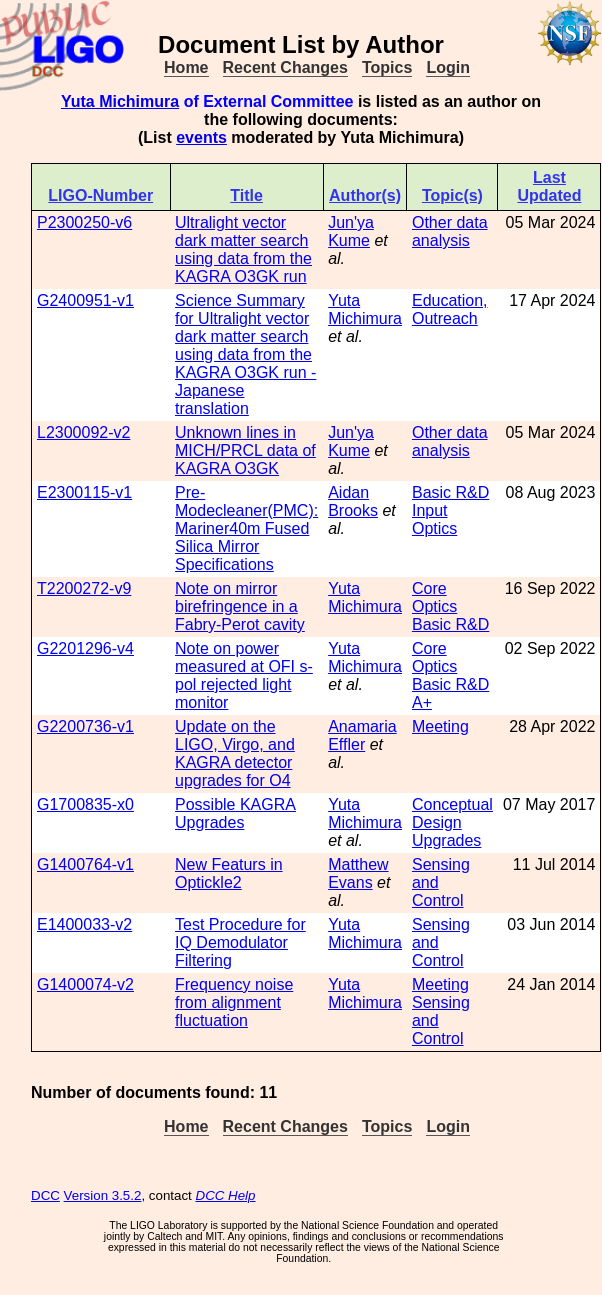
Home (186, 67)
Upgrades (446, 840)
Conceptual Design (452, 813)
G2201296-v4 (85, 648)
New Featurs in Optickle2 (229, 873)
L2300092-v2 (83, 432)
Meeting (440, 726)
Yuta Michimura (120, 101)
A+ (422, 702)
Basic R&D (450, 492)
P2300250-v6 (84, 222)
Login (448, 67)
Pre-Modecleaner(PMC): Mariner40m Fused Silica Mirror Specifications (246, 528)
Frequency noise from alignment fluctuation (234, 1002)
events (201, 137)
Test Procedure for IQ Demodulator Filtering (240, 942)
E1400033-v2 (84, 924)
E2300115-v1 (84, 492)
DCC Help (226, 1195)
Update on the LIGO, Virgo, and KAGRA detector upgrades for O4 (235, 753)
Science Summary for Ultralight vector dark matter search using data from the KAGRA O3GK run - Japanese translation (245, 354)
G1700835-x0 (85, 804)
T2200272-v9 (84, 588)
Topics (387, 67)
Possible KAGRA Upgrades (235, 813)
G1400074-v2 (85, 984)
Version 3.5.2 (103, 1195)
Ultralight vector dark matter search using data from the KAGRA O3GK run (243, 249)
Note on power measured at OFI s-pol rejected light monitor (244, 675)
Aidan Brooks (353, 501)
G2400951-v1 (85, 300)
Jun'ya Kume (351, 231)
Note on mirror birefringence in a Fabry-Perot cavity (240, 606)
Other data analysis (450, 231)
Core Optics (434, 597)
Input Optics (434, 519)
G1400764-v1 (85, 864)
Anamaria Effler (362, 735)
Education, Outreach (450, 309)
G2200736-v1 (85, 726)
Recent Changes (285, 67)
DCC (45, 1195)
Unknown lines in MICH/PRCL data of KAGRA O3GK (245, 450)
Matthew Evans (358, 873)
